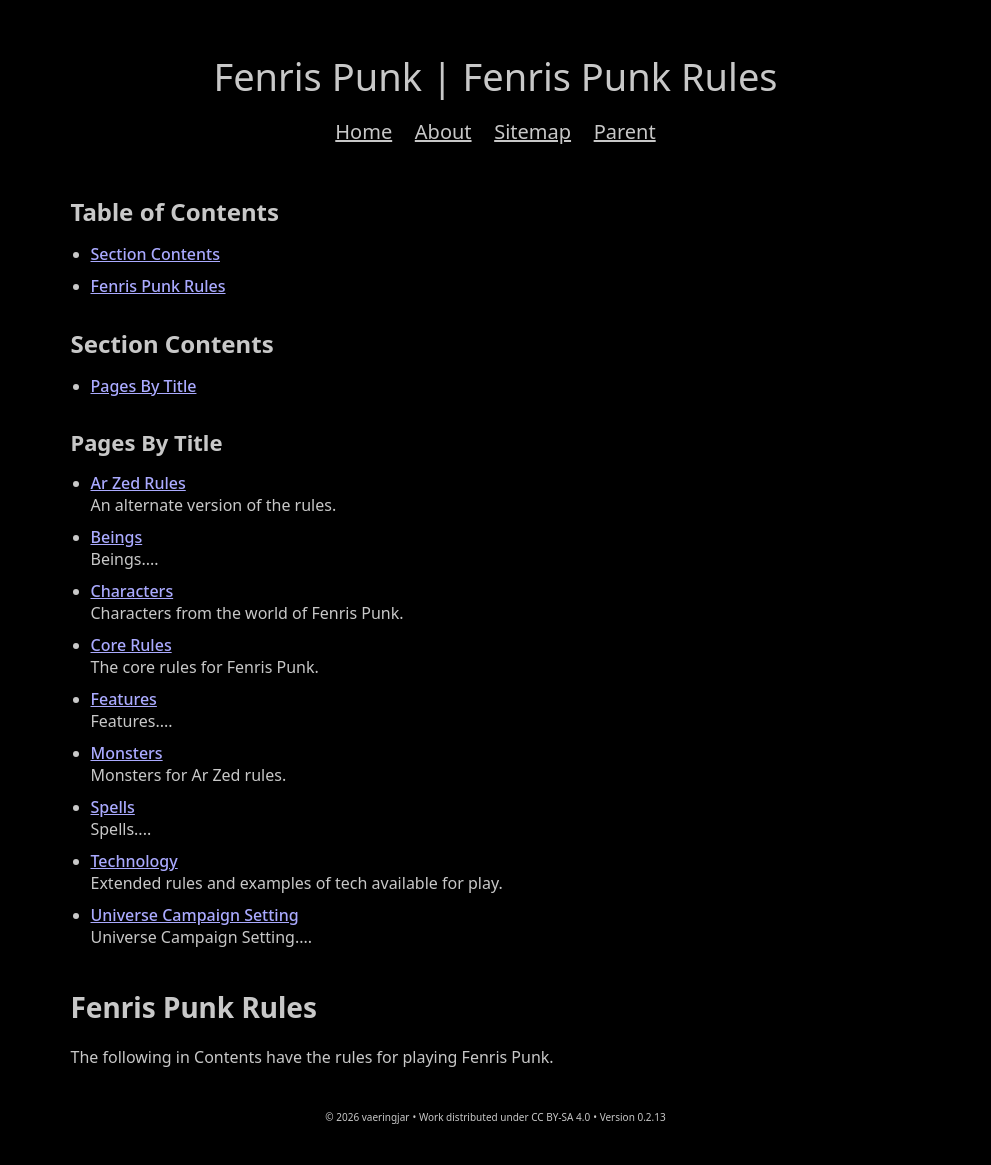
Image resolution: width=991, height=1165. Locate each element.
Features (124, 699)
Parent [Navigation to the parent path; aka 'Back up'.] (625, 131)
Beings (117, 537)
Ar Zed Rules (138, 483)
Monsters (127, 753)
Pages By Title (144, 386)
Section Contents (155, 254)
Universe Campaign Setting (195, 915)
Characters (132, 591)
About (443, 131)
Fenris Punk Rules (158, 286)
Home (363, 131)
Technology (134, 861)
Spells (113, 807)
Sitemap (532, 131)
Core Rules (131, 645)
